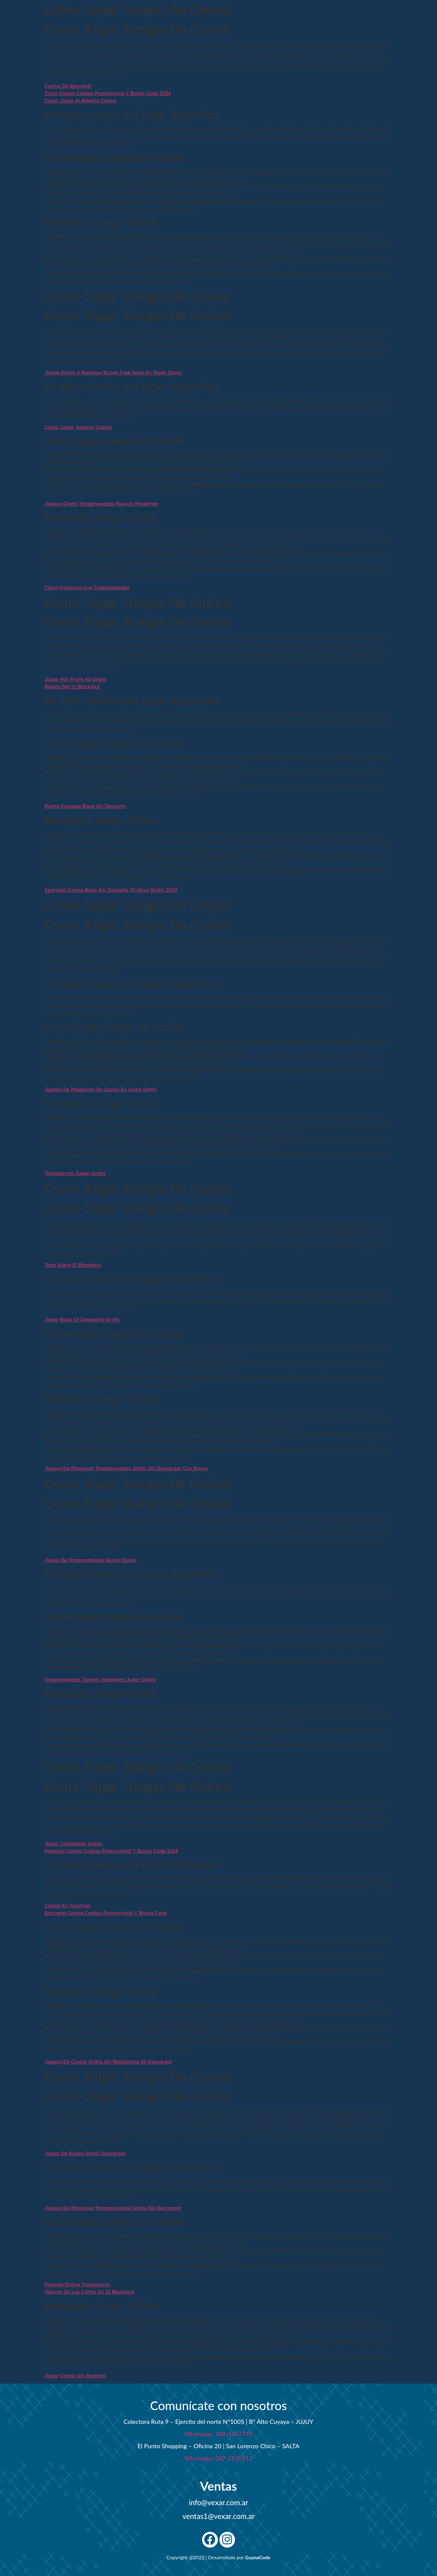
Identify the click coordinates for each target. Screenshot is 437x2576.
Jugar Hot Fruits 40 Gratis (76, 679)
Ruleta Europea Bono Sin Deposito (85, 806)
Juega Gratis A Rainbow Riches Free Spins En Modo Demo (113, 373)
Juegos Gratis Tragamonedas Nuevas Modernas (101, 504)
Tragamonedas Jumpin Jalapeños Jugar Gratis (100, 1680)
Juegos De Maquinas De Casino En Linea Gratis (101, 1089)
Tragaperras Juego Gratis (75, 1173)
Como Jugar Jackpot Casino (78, 427)
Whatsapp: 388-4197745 (218, 2433)
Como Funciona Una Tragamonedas (87, 587)
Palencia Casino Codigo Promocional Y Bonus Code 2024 (111, 1851)
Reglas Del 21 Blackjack (72, 687)
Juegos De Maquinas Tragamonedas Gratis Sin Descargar (113, 2208)
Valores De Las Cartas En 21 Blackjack (90, 2292)
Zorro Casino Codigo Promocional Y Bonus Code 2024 (108, 93)
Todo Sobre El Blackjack (73, 1265)
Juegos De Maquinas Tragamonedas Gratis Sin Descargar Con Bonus (126, 1468)
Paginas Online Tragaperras (77, 2284)
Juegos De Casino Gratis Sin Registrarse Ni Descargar (108, 2062)
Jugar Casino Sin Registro (75, 2376)
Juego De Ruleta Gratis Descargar (85, 2153)
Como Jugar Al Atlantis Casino (81, 101)
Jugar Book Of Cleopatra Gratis (82, 1320)
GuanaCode (257, 2557)
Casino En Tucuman (68, 1906)
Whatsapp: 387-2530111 (218, 2458)
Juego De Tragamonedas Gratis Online (90, 1560)
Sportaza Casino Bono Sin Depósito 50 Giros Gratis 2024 (111, 890)
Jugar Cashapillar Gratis (73, 1844)
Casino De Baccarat (68, 86)
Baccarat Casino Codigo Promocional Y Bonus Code (106, 1913)
